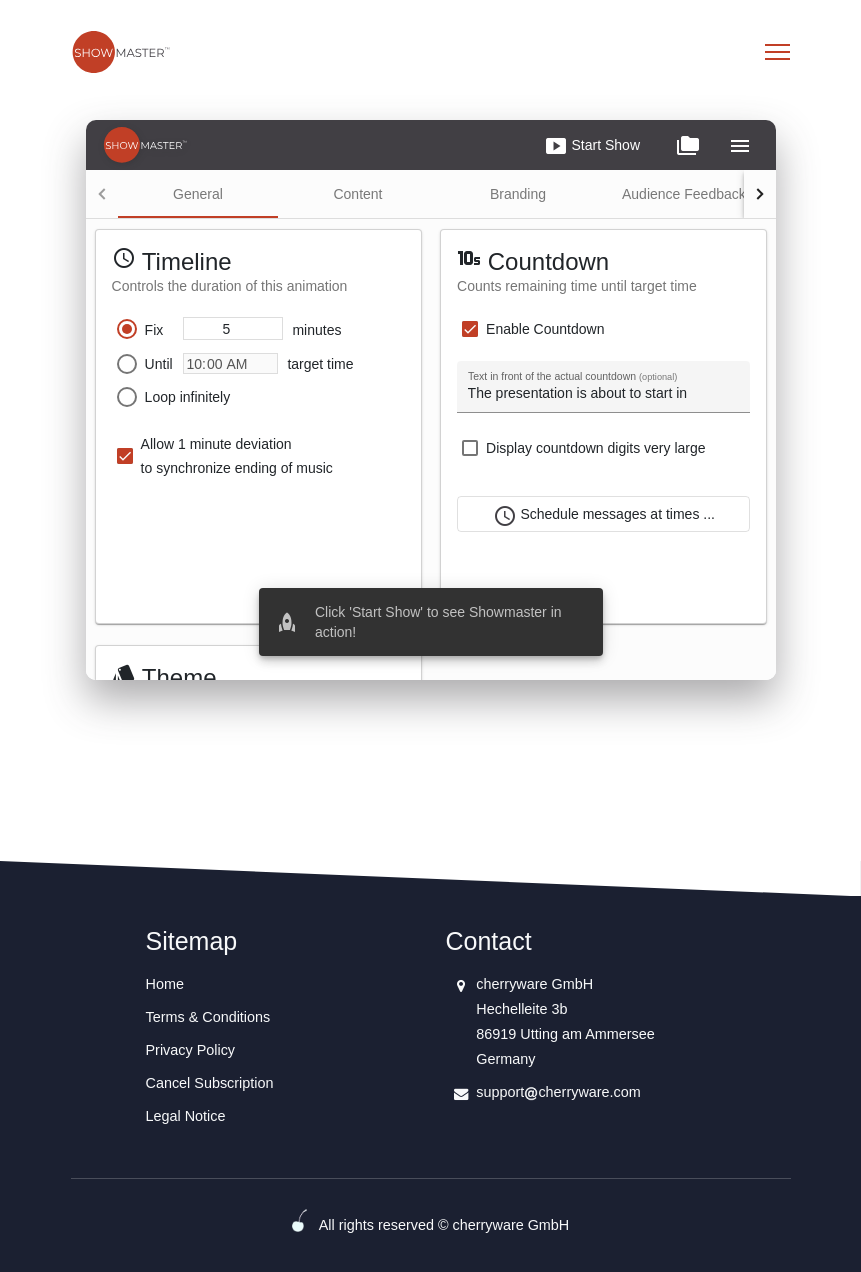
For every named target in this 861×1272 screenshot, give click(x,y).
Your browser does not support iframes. (431, 400)
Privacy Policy (191, 1050)
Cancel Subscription (210, 1083)
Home (165, 984)
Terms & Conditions (208, 1017)
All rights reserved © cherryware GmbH (444, 1225)
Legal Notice (186, 1116)
